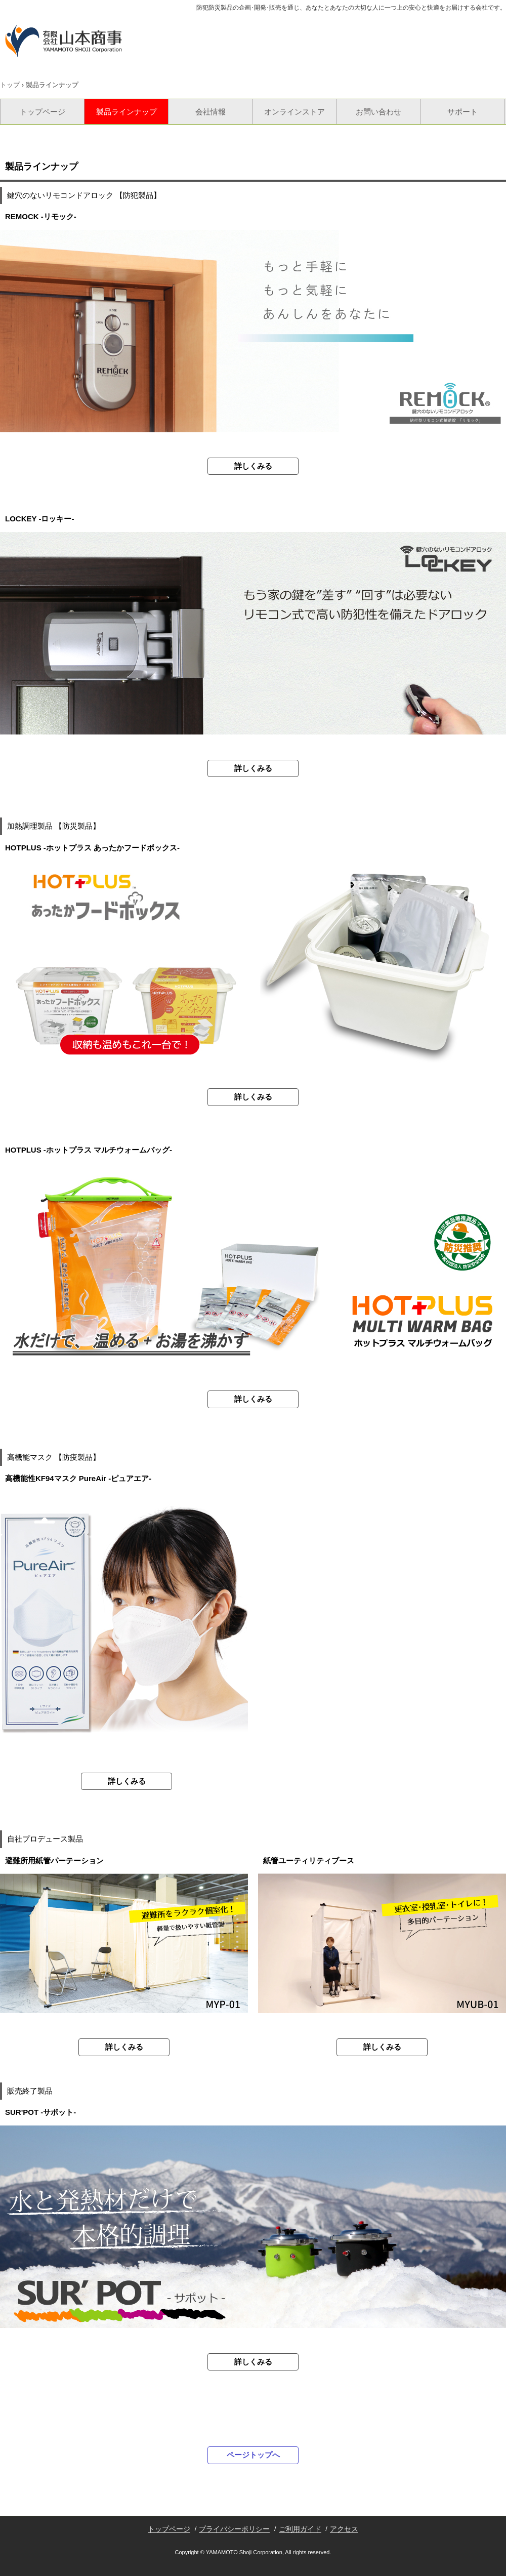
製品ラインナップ (126, 111)
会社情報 (210, 111)
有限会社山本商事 (63, 41)
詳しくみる (253, 466)
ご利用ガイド (300, 2529)
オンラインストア (294, 111)
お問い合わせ (378, 111)
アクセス (344, 2529)
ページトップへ (253, 2454)
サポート (462, 111)
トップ (10, 85)
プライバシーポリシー (234, 2529)
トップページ (42, 111)
